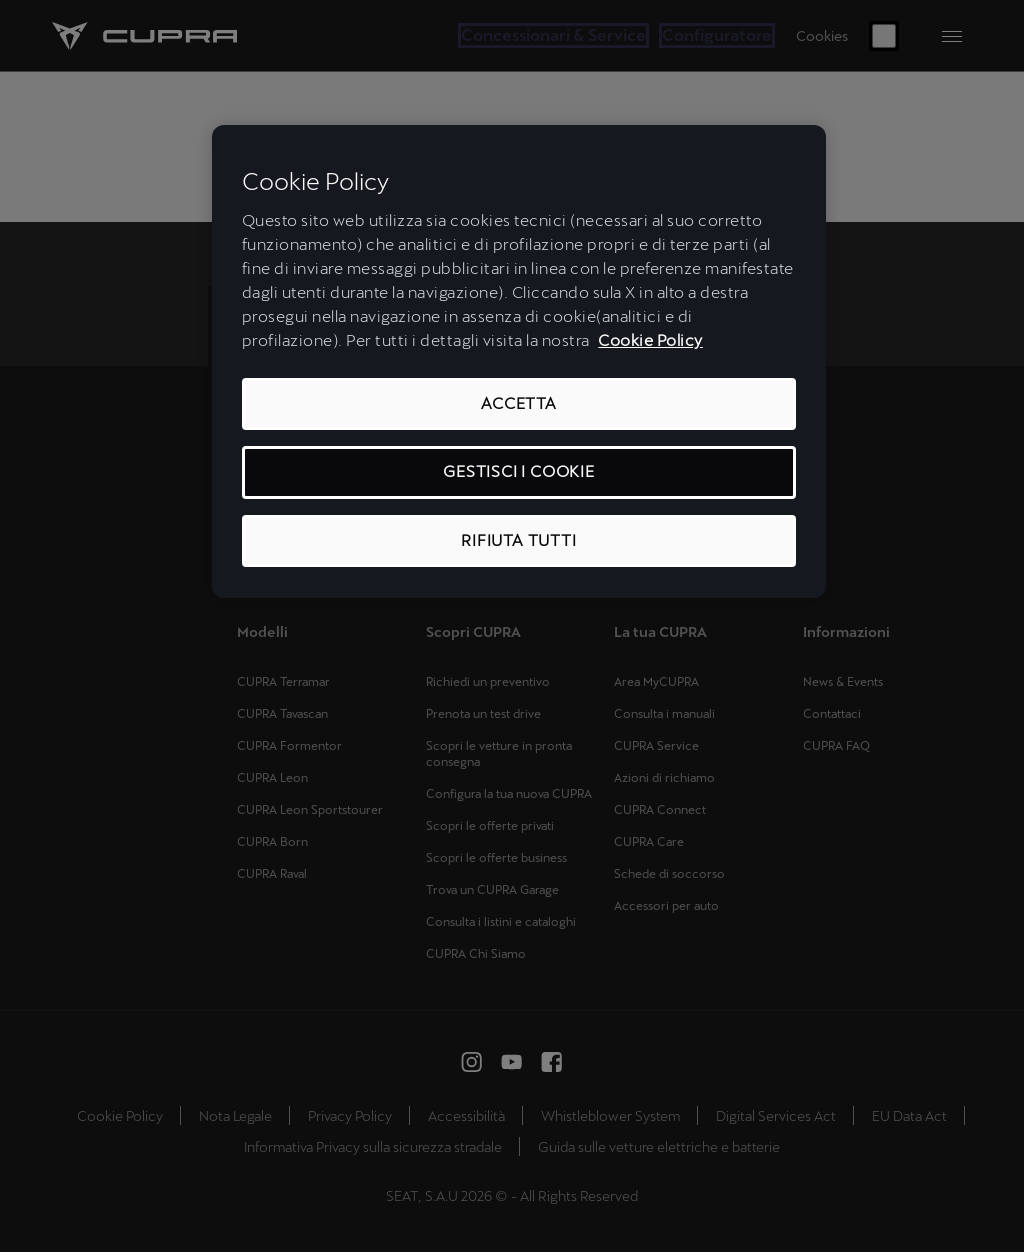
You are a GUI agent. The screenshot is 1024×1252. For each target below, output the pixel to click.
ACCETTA (519, 403)
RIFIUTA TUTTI (518, 540)
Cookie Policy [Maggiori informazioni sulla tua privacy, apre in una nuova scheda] (650, 340)
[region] (519, 361)
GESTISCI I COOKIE (519, 471)
